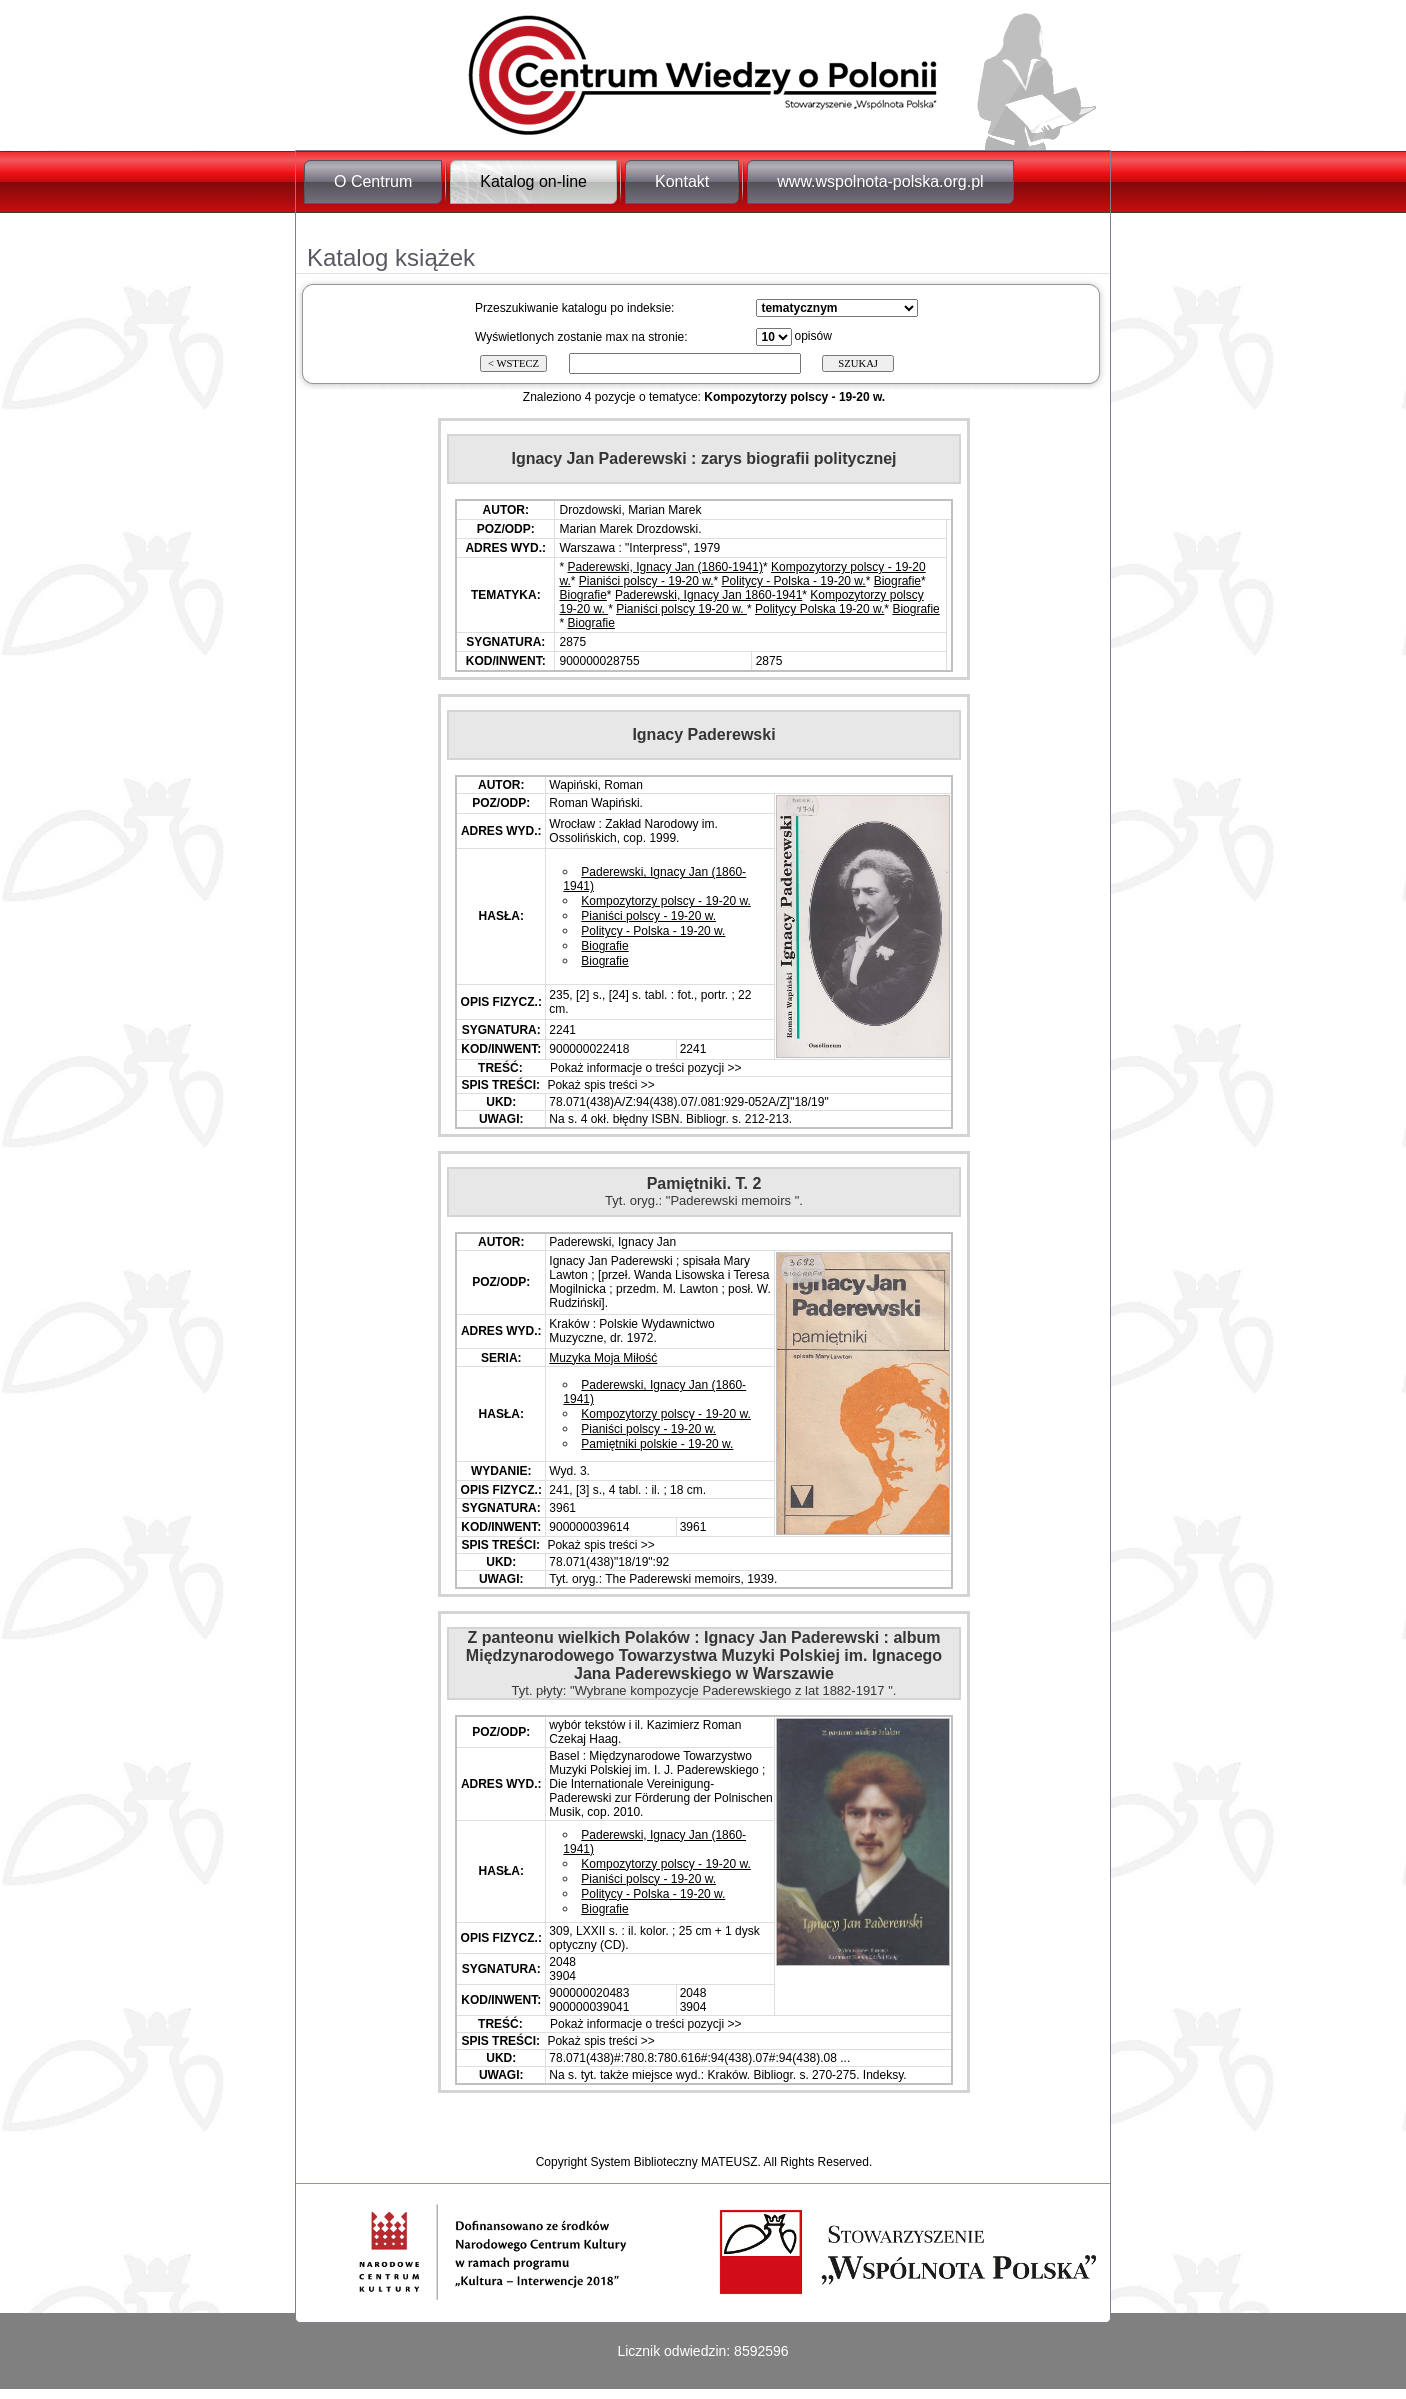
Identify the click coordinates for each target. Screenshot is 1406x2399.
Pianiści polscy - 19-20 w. (646, 581)
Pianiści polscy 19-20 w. (681, 609)
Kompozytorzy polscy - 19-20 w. (665, 901)
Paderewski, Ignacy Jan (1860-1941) (665, 567)
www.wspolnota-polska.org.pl (880, 181)
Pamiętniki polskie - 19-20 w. (657, 1444)
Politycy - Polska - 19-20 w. (794, 581)
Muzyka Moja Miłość (603, 1358)
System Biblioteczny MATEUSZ (673, 2162)
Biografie (897, 581)
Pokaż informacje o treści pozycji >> (644, 1068)
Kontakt (682, 181)
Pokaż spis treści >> (599, 1085)
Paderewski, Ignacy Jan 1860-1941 (708, 595)
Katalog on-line (533, 181)
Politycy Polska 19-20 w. (819, 609)
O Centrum (373, 181)
